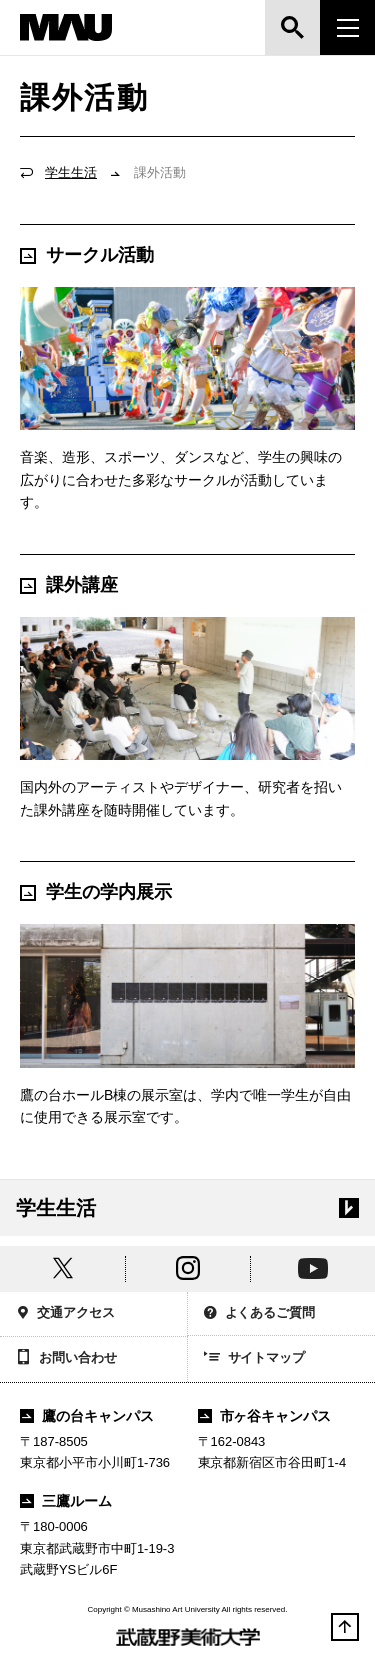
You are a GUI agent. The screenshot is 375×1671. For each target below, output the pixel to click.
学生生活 (71, 172)
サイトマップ (255, 1359)
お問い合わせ (66, 1359)
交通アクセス (65, 1314)
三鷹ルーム (66, 1501)
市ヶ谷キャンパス (265, 1416)
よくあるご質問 (260, 1314)
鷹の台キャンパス (87, 1416)
